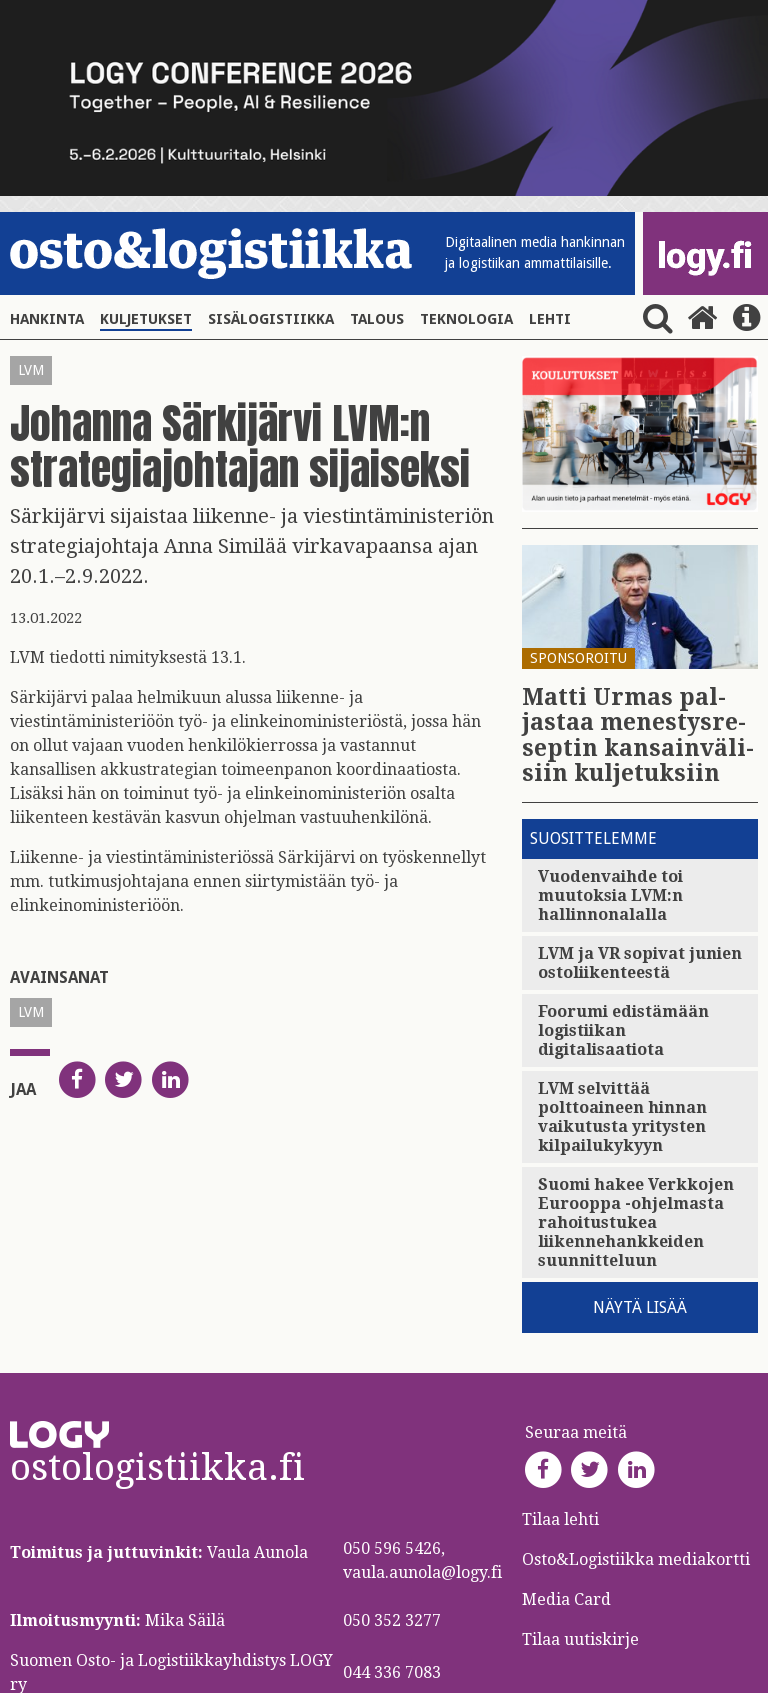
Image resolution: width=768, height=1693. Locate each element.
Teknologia (466, 319)
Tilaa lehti (560, 1519)
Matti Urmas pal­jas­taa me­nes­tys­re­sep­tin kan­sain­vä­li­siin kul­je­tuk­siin (638, 735)
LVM (31, 370)
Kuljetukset (146, 319)
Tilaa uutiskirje (580, 1639)
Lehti (550, 319)
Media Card (568, 1599)
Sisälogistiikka (271, 319)
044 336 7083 (392, 1672)
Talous (377, 319)
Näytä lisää (640, 1307)
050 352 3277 (392, 1620)
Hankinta (47, 319)
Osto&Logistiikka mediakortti (636, 1559)
